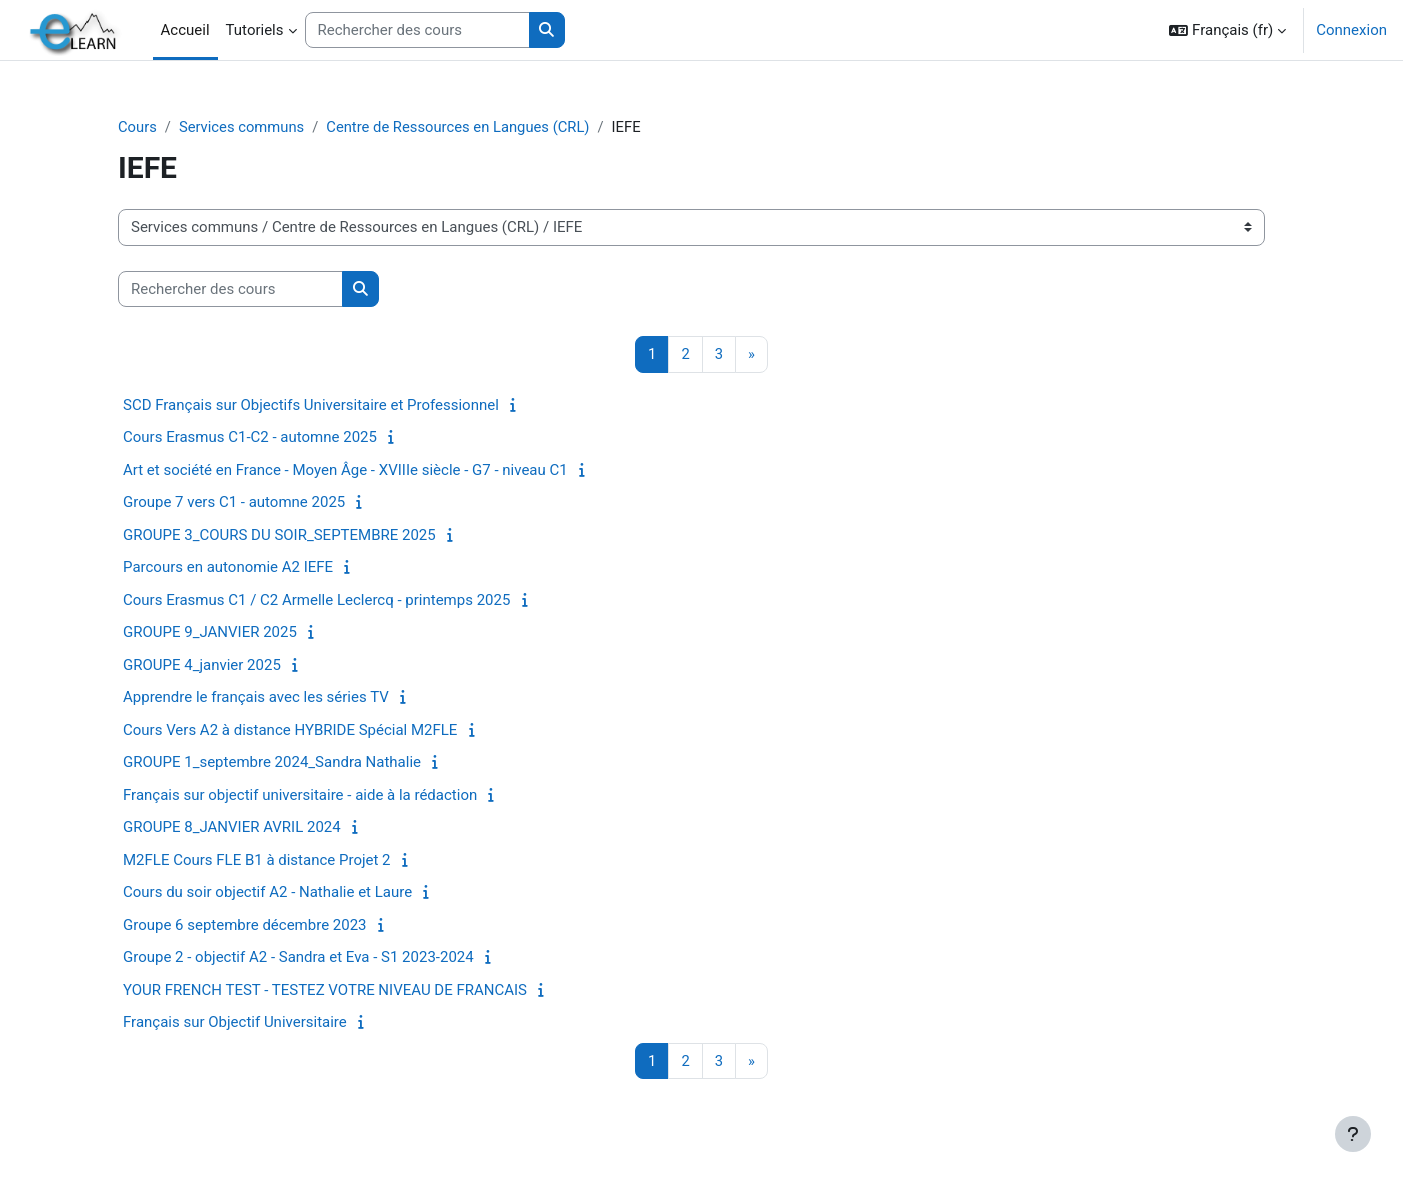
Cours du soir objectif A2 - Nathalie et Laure (285, 893)
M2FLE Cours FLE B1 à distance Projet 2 (275, 860)
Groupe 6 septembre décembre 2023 (263, 925)
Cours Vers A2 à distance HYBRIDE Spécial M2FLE (308, 730)
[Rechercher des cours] (417, 30)
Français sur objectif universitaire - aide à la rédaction (318, 795)
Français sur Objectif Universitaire (253, 1023)
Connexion (1351, 30)
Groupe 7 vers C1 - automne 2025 (252, 503)
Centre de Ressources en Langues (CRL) (480, 127)
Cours (155, 127)
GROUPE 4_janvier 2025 (220, 665)
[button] (1227, 30)
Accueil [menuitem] (185, 30)
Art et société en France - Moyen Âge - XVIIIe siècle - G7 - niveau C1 (363, 470)
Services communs (261, 127)
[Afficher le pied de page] (1353, 1134)
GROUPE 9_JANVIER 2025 (228, 633)
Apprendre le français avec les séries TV (274, 698)
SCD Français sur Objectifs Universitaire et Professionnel (329, 405)
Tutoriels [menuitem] (255, 30)
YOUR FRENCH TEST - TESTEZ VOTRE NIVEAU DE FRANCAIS (343, 990)
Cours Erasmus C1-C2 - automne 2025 (268, 438)
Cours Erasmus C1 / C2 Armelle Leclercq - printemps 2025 (334, 600)
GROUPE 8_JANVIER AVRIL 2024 (250, 828)
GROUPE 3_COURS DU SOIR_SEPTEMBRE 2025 (297, 535)
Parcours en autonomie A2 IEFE (246, 568)
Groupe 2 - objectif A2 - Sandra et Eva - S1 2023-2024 (316, 958)
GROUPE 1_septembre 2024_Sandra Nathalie (290, 763)
